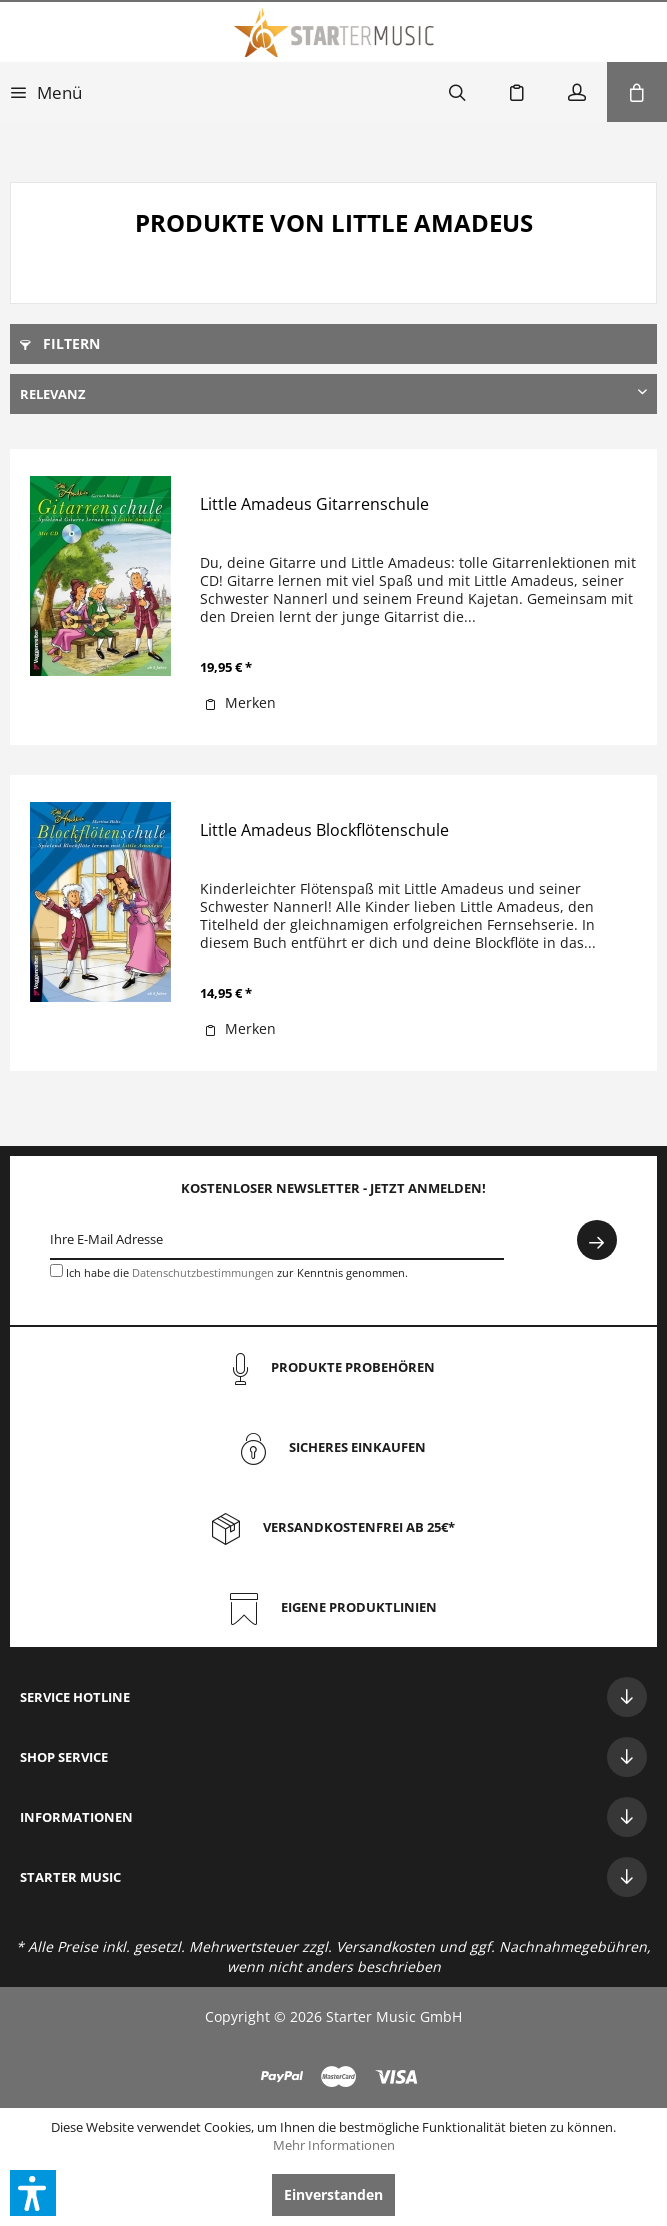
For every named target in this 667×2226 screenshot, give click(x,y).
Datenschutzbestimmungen (203, 1272)
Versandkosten (385, 1946)
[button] (33, 2193)
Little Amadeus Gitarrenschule (314, 504)
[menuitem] (46, 92)
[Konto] (577, 92)
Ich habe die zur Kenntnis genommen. (237, 1272)
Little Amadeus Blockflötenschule (324, 830)
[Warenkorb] (637, 92)
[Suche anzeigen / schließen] (457, 92)
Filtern (60, 343)
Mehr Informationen (334, 2145)
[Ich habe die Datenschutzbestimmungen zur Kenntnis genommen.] (56, 1270)
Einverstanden (333, 2194)
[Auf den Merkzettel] (240, 703)
